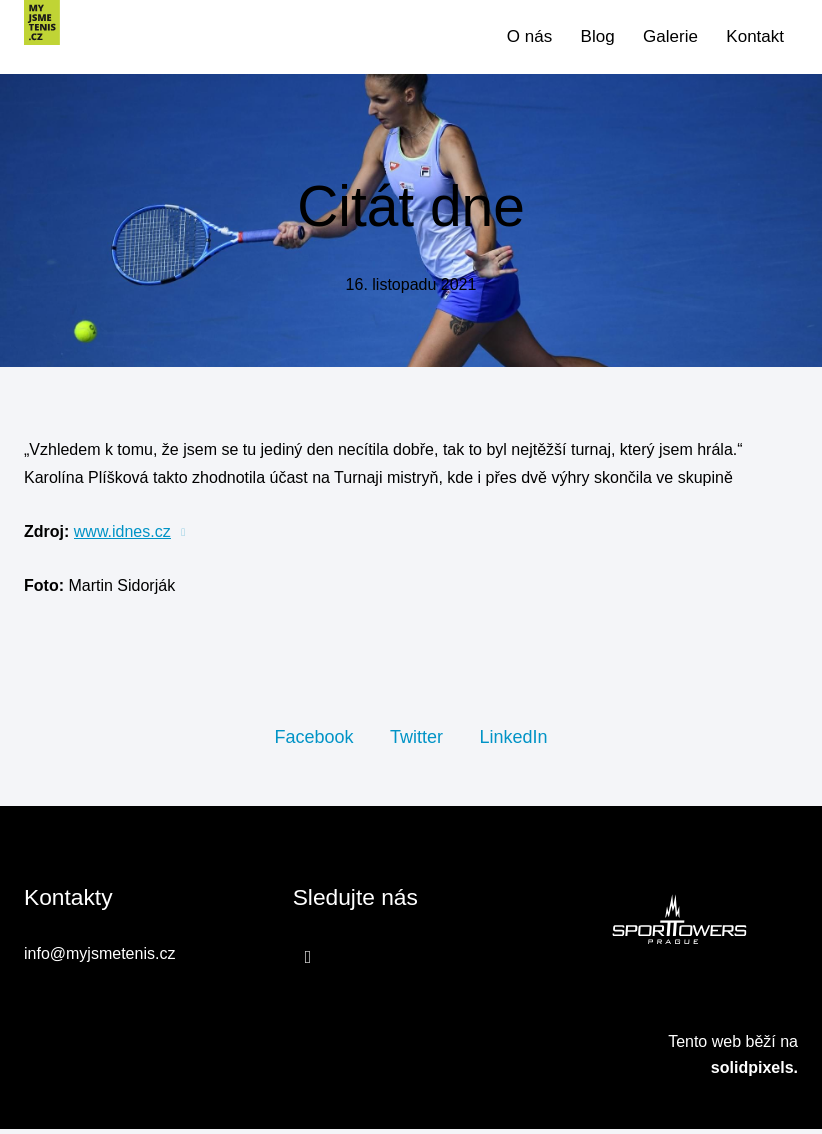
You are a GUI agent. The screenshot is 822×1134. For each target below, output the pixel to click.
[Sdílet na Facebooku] (313, 741)
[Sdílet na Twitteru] (416, 741)
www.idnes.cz (122, 535)
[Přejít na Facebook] (308, 962)
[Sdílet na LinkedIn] (513, 741)
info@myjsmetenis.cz (99, 959)
